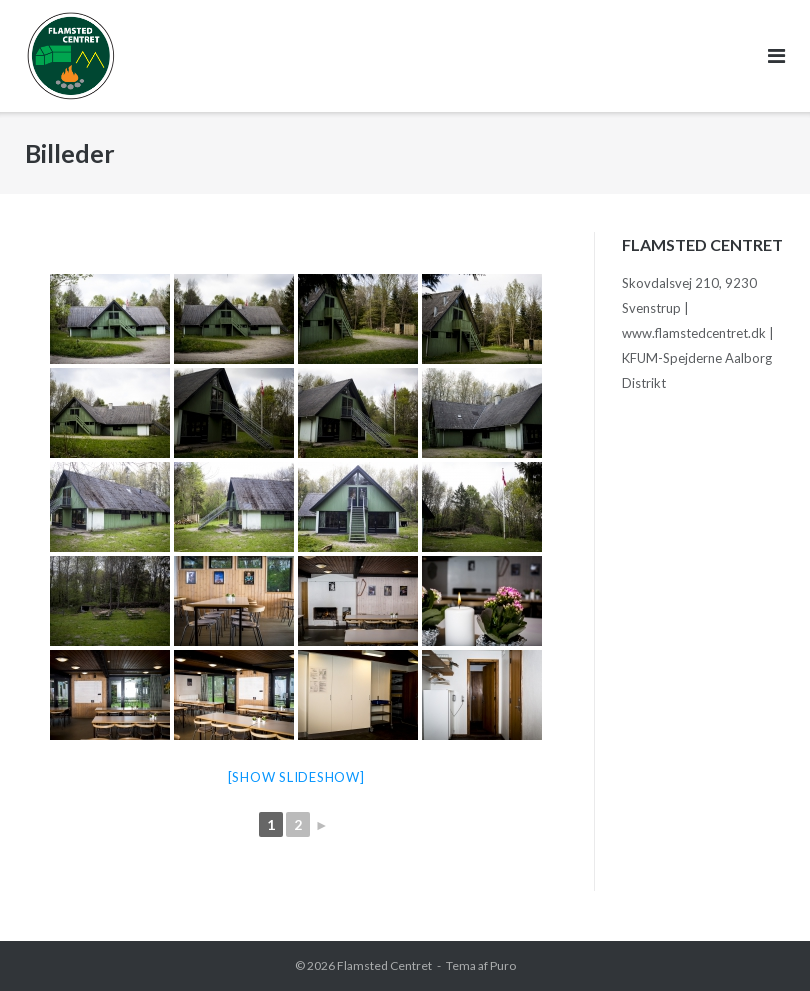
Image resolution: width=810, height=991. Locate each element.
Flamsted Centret (384, 965)
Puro (503, 965)
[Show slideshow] (296, 777)
